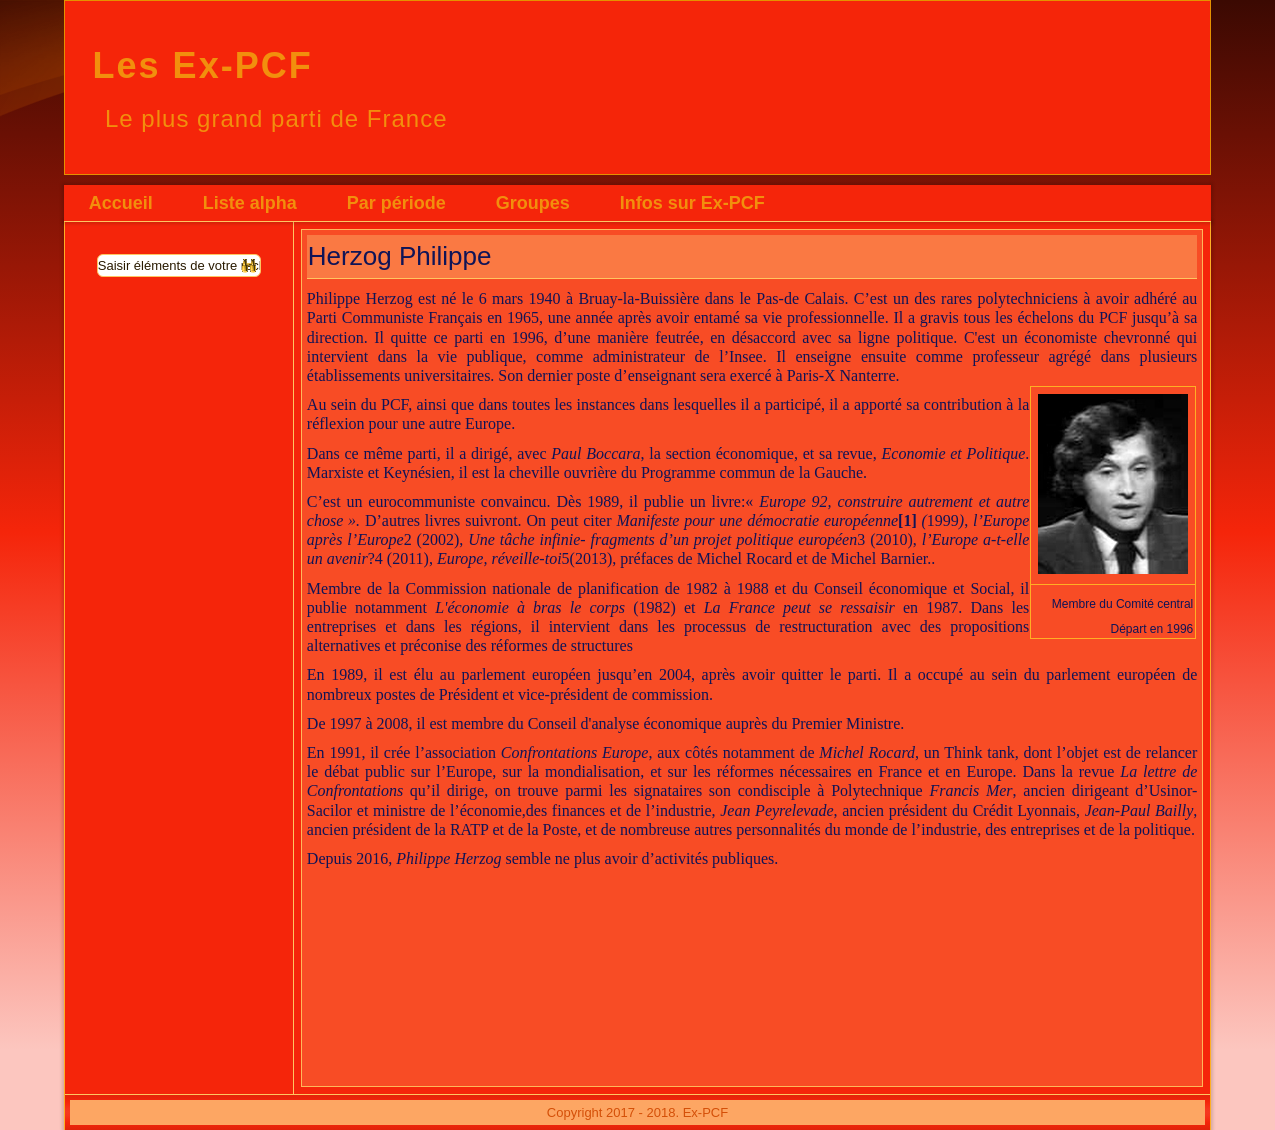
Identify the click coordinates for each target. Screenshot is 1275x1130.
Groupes (533, 203)
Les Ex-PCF (203, 65)
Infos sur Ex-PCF (692, 203)
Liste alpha (250, 203)
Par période (396, 203)
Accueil (121, 203)
